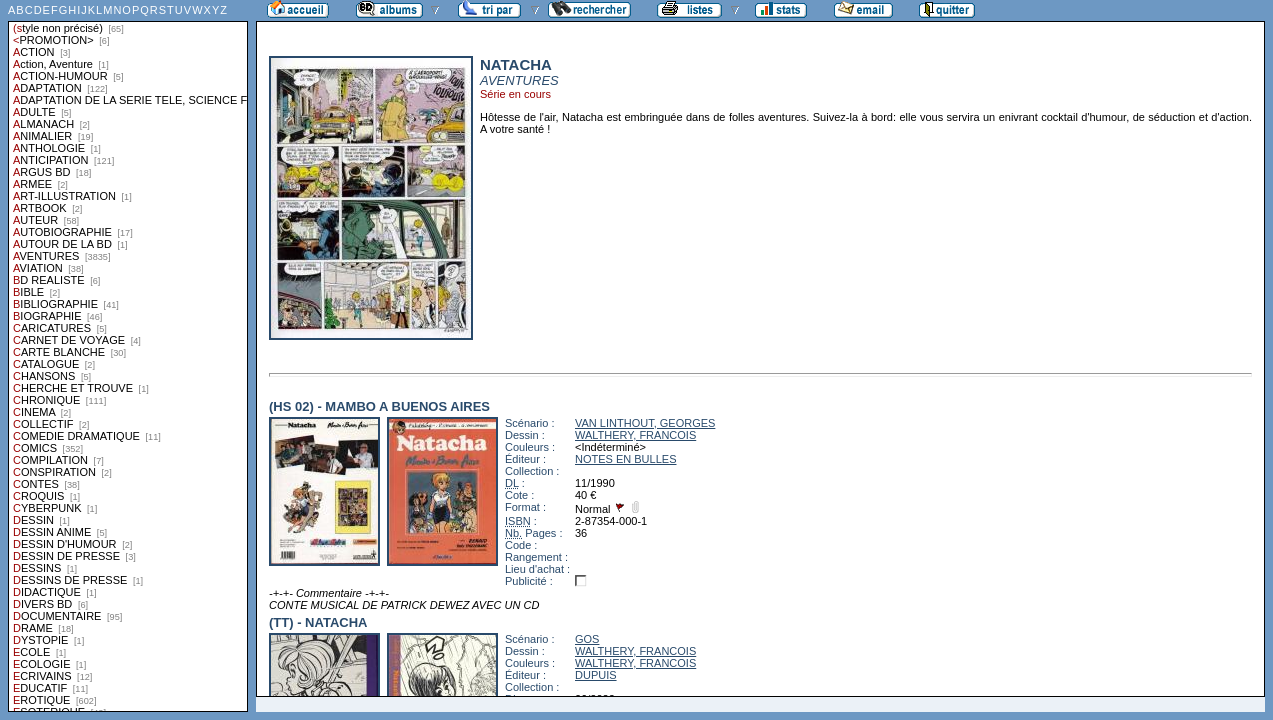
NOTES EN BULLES (625, 459)
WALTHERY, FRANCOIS (635, 435)
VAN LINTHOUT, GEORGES (645, 423)
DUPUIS (596, 675)
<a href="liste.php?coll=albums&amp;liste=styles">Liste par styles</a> (128, 356)
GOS (587, 639)
